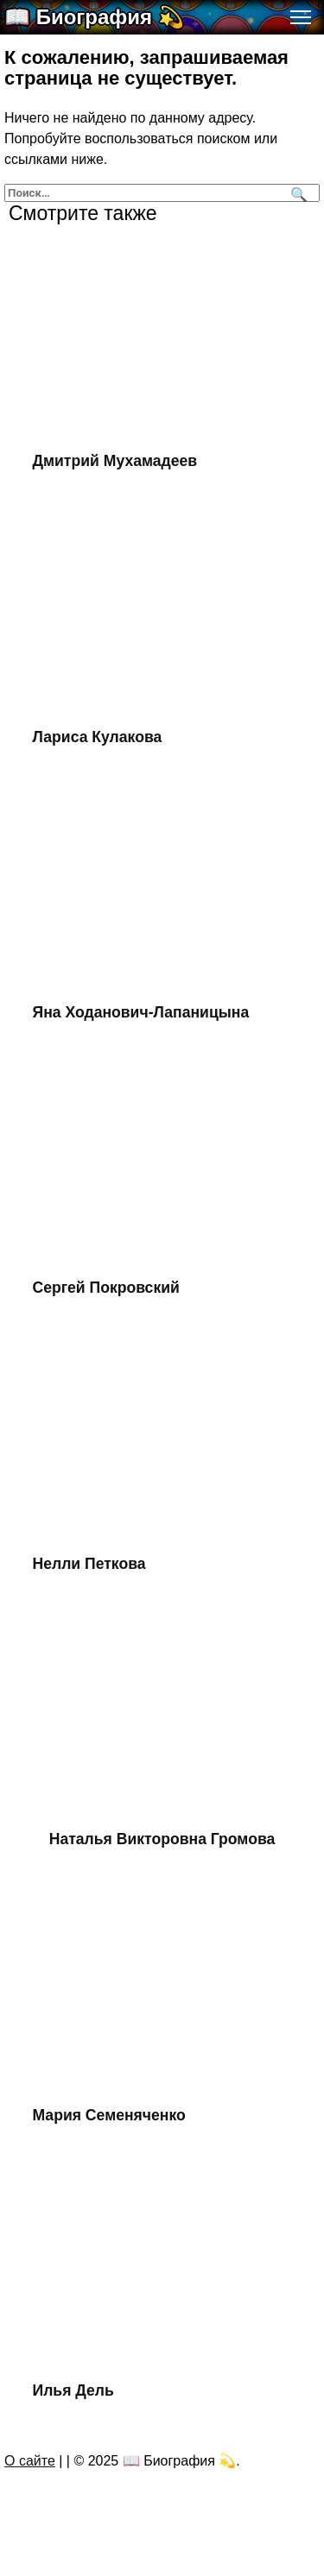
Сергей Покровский (106, 1287)
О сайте (29, 2460)
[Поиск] (296, 193)
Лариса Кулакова (97, 736)
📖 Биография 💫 (94, 16)
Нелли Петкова (89, 1563)
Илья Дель (73, 2390)
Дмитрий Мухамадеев (115, 460)
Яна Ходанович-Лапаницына (141, 1012)
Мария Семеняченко (109, 2115)
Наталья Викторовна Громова (162, 1839)
